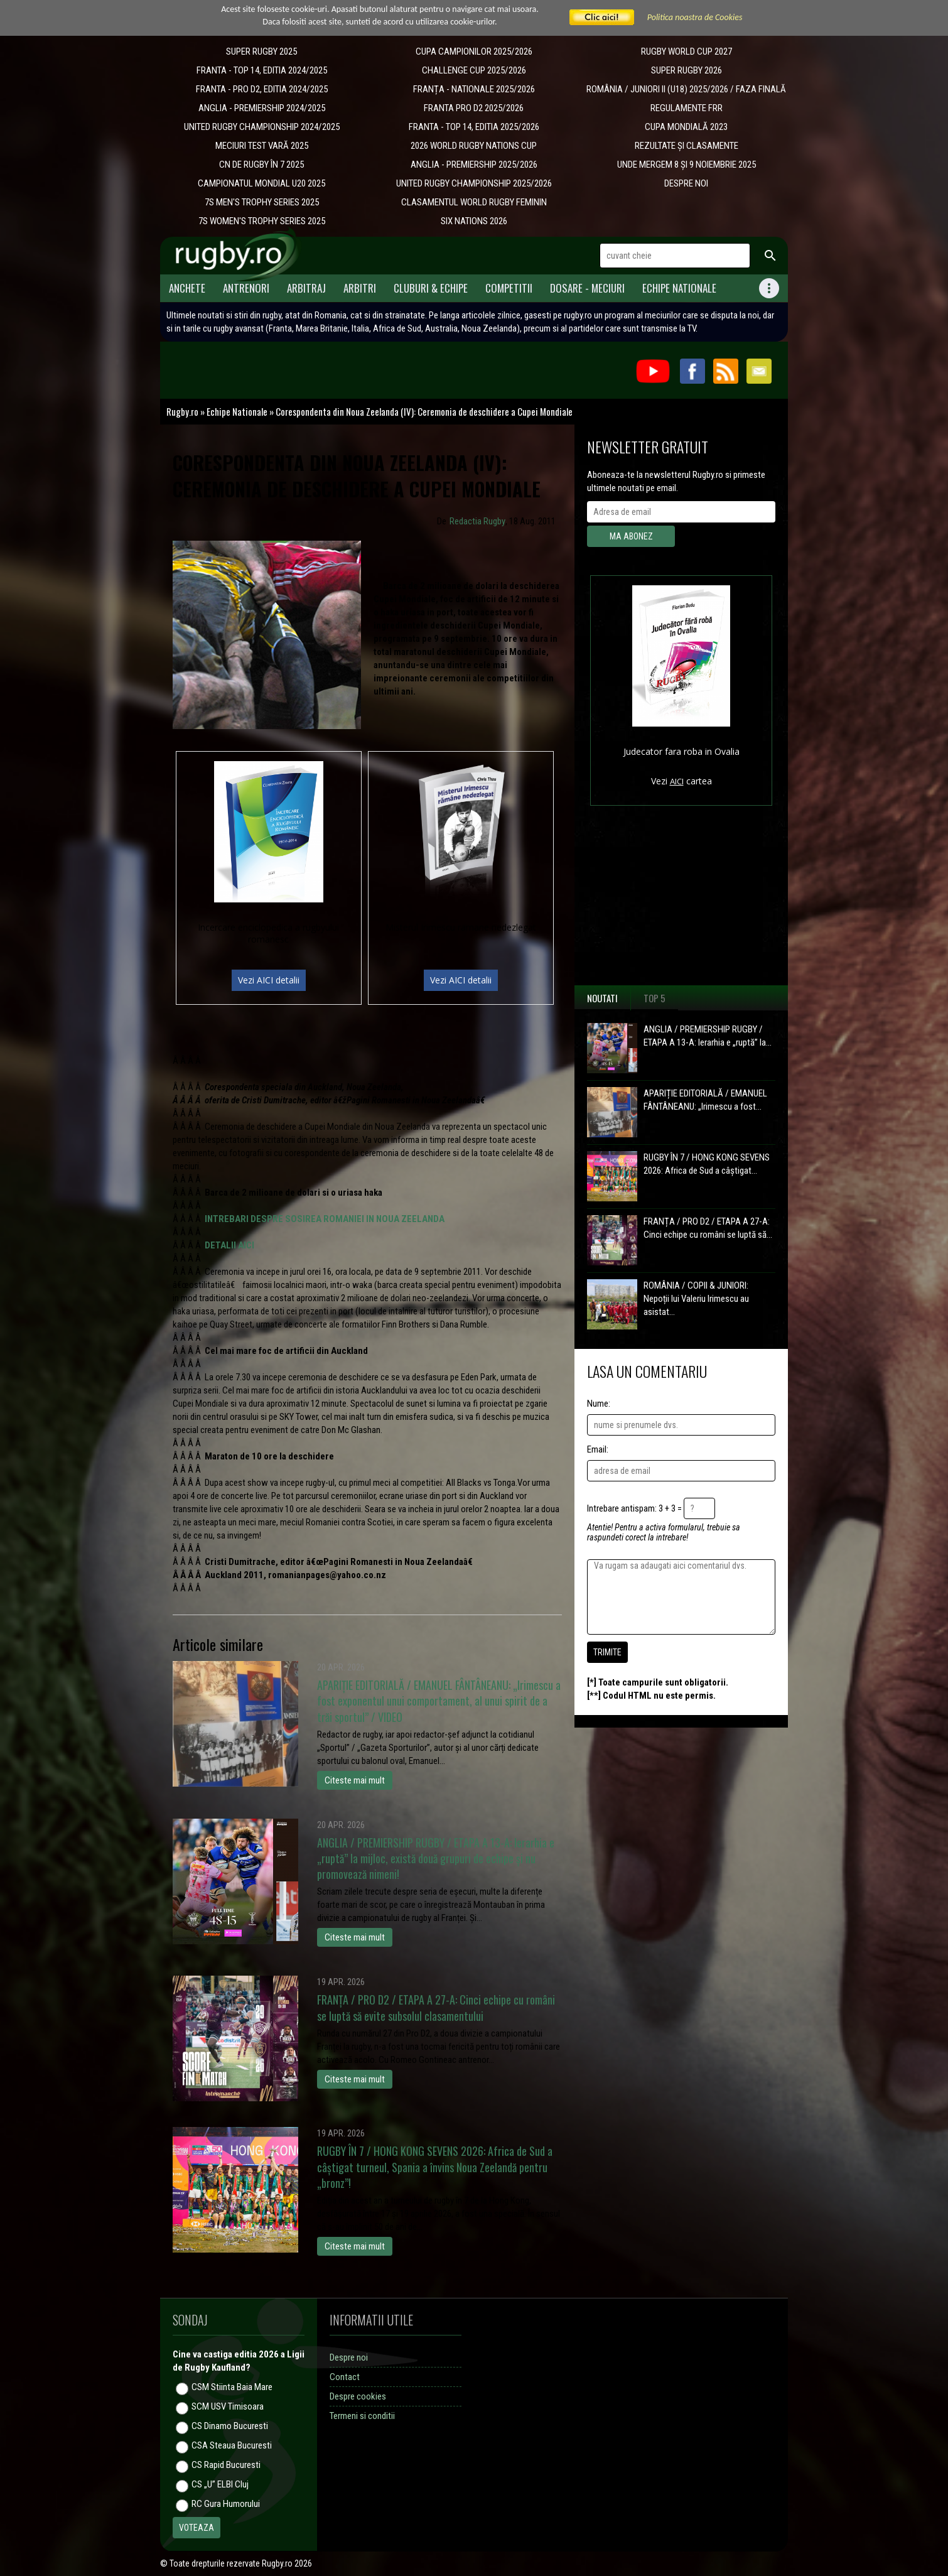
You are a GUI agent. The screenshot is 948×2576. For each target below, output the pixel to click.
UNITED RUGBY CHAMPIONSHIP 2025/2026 (474, 183)
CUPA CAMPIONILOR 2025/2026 (474, 51)
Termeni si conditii (362, 2416)
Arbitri (359, 288)
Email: (597, 1449)
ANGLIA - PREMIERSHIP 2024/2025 (261, 108)
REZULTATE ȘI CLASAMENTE (686, 145)
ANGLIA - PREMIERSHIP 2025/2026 (474, 164)
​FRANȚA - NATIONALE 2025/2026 (474, 89)
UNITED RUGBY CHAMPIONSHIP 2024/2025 (262, 127)
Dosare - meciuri (587, 288)
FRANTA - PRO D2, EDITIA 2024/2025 (262, 89)
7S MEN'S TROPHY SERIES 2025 (262, 202)
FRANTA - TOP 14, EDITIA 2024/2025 (262, 70)
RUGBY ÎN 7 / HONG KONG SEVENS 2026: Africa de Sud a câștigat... (707, 1164)
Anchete (187, 288)
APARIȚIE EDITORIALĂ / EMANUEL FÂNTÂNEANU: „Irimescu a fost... (705, 1100)
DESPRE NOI (686, 183)
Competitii (508, 288)
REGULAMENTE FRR (686, 108)
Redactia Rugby (477, 521)
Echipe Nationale (679, 288)
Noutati (602, 998)
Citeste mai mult (355, 1780)
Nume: (598, 1403)
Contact (345, 2377)
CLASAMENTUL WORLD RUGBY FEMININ (474, 202)
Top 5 (654, 998)
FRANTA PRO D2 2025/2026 (474, 108)
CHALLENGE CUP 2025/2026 (474, 70)
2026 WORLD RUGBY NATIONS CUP (474, 145)
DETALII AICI (229, 1245)
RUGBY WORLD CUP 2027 (686, 51)
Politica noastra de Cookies (695, 17)
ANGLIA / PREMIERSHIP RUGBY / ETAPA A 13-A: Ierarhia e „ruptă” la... (708, 1036)
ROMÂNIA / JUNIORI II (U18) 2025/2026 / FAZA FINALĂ (686, 89)
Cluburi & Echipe (431, 288)
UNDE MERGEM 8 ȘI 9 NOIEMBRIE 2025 (686, 164)
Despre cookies (358, 2396)
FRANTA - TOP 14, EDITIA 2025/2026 (474, 127)
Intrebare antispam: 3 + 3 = (634, 1508)
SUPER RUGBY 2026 (686, 70)
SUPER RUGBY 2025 (261, 51)
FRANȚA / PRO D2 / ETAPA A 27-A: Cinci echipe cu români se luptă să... (708, 1228)
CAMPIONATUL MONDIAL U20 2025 (261, 183)
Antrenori (246, 288)
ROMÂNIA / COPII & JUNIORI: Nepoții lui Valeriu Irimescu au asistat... (696, 1299)
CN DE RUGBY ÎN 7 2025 (261, 164)
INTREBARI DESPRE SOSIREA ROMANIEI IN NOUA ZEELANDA (324, 1219)
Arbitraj (306, 288)
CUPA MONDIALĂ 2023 (686, 127)
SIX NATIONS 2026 (474, 221)
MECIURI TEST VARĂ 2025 (261, 145)
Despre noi (349, 2357)
